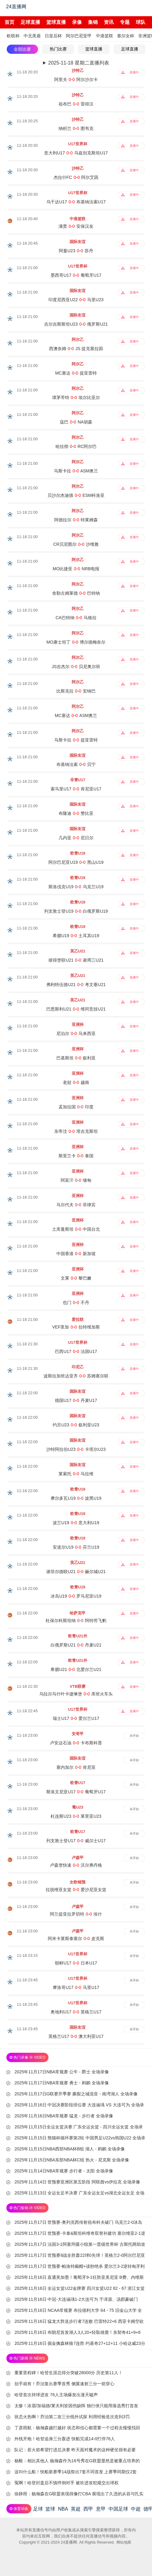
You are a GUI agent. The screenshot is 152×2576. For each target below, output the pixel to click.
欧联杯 (13, 35)
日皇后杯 (53, 35)
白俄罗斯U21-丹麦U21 (76, 1645)
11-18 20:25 (27, 121)
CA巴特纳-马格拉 (76, 617)
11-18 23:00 (27, 1735)
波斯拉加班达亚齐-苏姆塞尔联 (76, 1375)
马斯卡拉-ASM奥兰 (76, 470)
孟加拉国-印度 (76, 1106)
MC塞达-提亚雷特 (76, 373)
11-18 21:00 (27, 267)
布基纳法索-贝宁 (76, 764)
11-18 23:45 (27, 1980)
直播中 (134, 72)
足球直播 (30, 22)
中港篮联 (104, 35)
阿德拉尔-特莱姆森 (76, 519)
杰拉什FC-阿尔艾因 (76, 177)
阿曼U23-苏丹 (76, 250)
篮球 (50, 2508)
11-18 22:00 (27, 1393)
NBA (63, 2508)
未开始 (134, 1735)
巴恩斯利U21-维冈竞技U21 (76, 1009)
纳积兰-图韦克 (76, 128)
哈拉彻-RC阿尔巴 (76, 446)
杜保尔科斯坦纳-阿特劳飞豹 (76, 1620)
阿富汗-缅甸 (76, 1180)
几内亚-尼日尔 (76, 837)
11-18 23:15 (27, 1955)
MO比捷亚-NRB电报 (76, 568)
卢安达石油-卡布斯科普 (76, 1742)
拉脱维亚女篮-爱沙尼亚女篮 (76, 1889)
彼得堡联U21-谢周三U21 (76, 960)
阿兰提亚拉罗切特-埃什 (76, 1914)
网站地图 (123, 2542)
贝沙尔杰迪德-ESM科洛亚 (76, 495)
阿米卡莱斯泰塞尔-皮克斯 (76, 1938)
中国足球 (118, 2508)
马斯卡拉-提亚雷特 (76, 739)
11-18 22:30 (27, 1686)
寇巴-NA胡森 (76, 421)
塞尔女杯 (125, 35)
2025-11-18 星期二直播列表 (78, 62)
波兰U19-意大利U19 (76, 1522)
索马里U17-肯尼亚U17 (76, 788)
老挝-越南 (76, 1082)
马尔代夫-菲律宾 (76, 1204)
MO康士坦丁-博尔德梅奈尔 (76, 642)
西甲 (88, 2508)
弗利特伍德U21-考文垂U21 (76, 984)
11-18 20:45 (27, 243)
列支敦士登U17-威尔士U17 (76, 1840)
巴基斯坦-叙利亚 (76, 1057)
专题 (125, 22)
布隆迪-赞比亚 (76, 813)
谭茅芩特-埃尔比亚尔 (76, 397)
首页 (9, 22)
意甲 (101, 2508)
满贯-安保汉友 (76, 226)
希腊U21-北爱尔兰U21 (76, 1669)
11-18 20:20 (27, 72)
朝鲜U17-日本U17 (76, 1963)
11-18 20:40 (27, 218)
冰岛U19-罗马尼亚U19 (76, 1596)
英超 (76, 2508)
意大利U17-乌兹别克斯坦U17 (76, 152)
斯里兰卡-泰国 (76, 1155)
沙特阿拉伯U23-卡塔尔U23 (76, 1449)
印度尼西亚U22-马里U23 (76, 299)
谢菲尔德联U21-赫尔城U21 (76, 1571)
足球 (38, 2508)
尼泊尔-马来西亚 (76, 1033)
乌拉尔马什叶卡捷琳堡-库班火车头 (76, 1693)
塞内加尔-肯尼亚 (76, 1767)
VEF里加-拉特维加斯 (76, 1327)
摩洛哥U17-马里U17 (76, 1987)
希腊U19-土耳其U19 (76, 935)
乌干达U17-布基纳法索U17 (76, 201)
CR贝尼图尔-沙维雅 (76, 544)
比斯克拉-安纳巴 (76, 691)
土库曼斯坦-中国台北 (76, 1229)
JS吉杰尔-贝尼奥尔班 (76, 666)
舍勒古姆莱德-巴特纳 (76, 593)
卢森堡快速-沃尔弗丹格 (76, 1865)
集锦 (93, 22)
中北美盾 (32, 35)
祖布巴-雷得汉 (76, 104)
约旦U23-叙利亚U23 (76, 1424)
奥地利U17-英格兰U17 (76, 2011)
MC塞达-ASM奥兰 (76, 715)
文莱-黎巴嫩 (76, 1278)
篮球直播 (56, 22)
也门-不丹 (76, 1302)
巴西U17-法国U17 (76, 1351)
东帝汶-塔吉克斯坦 (76, 1131)
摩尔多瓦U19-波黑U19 (76, 1498)
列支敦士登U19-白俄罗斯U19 (76, 911)
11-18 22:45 (27, 1711)
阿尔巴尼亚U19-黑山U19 (76, 862)
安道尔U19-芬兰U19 (76, 1547)
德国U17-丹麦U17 (76, 1400)
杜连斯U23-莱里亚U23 (76, 1816)
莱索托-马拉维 (76, 1473)
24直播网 (16, 6)
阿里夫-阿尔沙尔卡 (76, 79)
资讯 (109, 22)
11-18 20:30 (27, 145)
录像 (77, 22)
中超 (136, 2508)
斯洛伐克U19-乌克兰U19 (76, 886)
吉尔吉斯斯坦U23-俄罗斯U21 (76, 324)
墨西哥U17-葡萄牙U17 (76, 275)
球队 (141, 22)
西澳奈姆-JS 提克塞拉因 (76, 348)
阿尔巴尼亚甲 (79, 35)
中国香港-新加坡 (76, 1253)
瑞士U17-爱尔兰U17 (76, 1718)
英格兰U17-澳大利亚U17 (76, 2036)
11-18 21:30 (27, 1344)
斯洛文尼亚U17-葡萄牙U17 (76, 1791)
